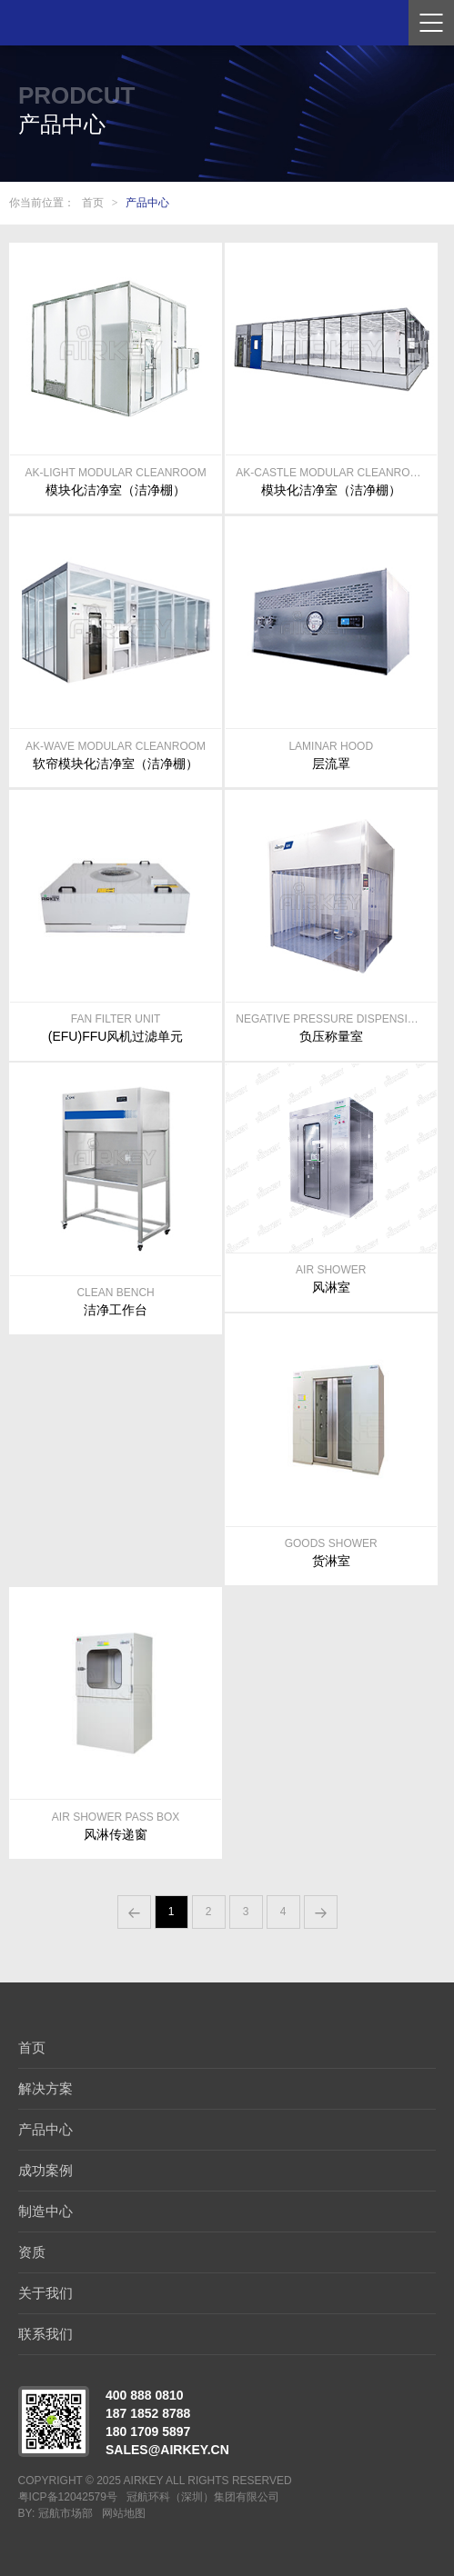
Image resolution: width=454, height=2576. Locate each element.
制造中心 (45, 2211)
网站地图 (124, 2513)
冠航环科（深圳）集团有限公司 (202, 2497)
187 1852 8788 (148, 2413)
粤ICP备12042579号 (67, 2497)
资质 (31, 2252)
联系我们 (45, 2333)
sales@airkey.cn (167, 2449)
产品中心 (147, 202)
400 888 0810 (145, 2395)
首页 (93, 202)
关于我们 (45, 2293)
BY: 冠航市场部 (55, 2513)
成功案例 (45, 2170)
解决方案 (45, 2088)
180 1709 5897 (148, 2431)
